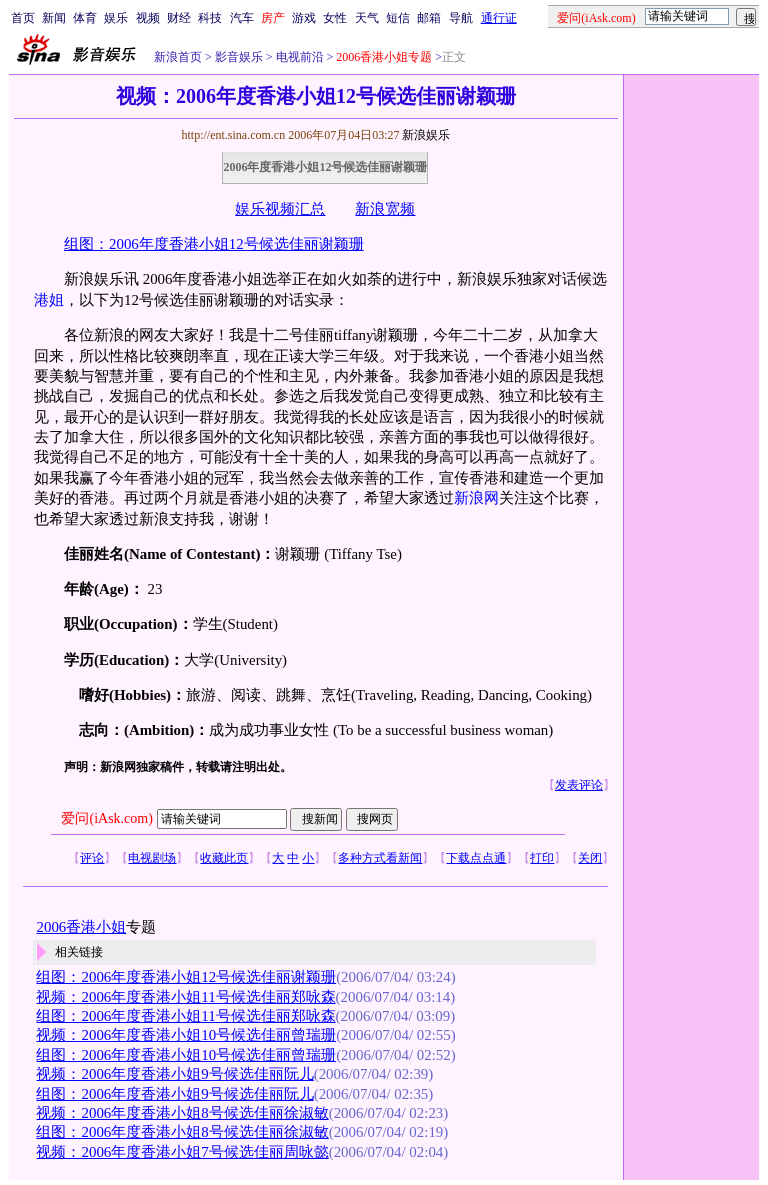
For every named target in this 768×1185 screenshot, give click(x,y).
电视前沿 (298, 57)
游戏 (304, 18)
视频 (148, 18)
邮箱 (429, 18)
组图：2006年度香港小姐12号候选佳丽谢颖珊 (214, 244)
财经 (179, 18)
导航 (461, 18)
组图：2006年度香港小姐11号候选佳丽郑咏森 (185, 1016)
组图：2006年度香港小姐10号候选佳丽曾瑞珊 (186, 1055)
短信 (398, 18)
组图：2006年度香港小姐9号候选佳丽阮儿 (174, 1094)
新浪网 (476, 498)
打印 (542, 858)
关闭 (590, 858)
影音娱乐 (239, 57)
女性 (335, 18)
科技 (210, 18)
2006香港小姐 (81, 927)
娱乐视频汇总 (280, 209)
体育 (85, 18)
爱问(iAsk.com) (106, 818)
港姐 (49, 300)
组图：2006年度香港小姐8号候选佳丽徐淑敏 (182, 1132)
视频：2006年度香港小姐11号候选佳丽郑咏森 (185, 997)
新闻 (54, 18)
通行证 (499, 18)
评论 (92, 858)
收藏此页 (224, 858)
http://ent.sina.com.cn (234, 135)
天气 (367, 18)
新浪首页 (178, 57)
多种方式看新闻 (380, 858)
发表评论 (579, 785)
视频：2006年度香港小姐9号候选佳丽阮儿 (174, 1074)
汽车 (242, 18)
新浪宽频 (385, 209)
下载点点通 (476, 858)
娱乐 (116, 18)
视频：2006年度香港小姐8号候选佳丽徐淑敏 (182, 1113)
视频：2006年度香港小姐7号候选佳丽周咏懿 (182, 1152)
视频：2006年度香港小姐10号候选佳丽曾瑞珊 (186, 1035)
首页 (23, 18)
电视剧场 (152, 858)
